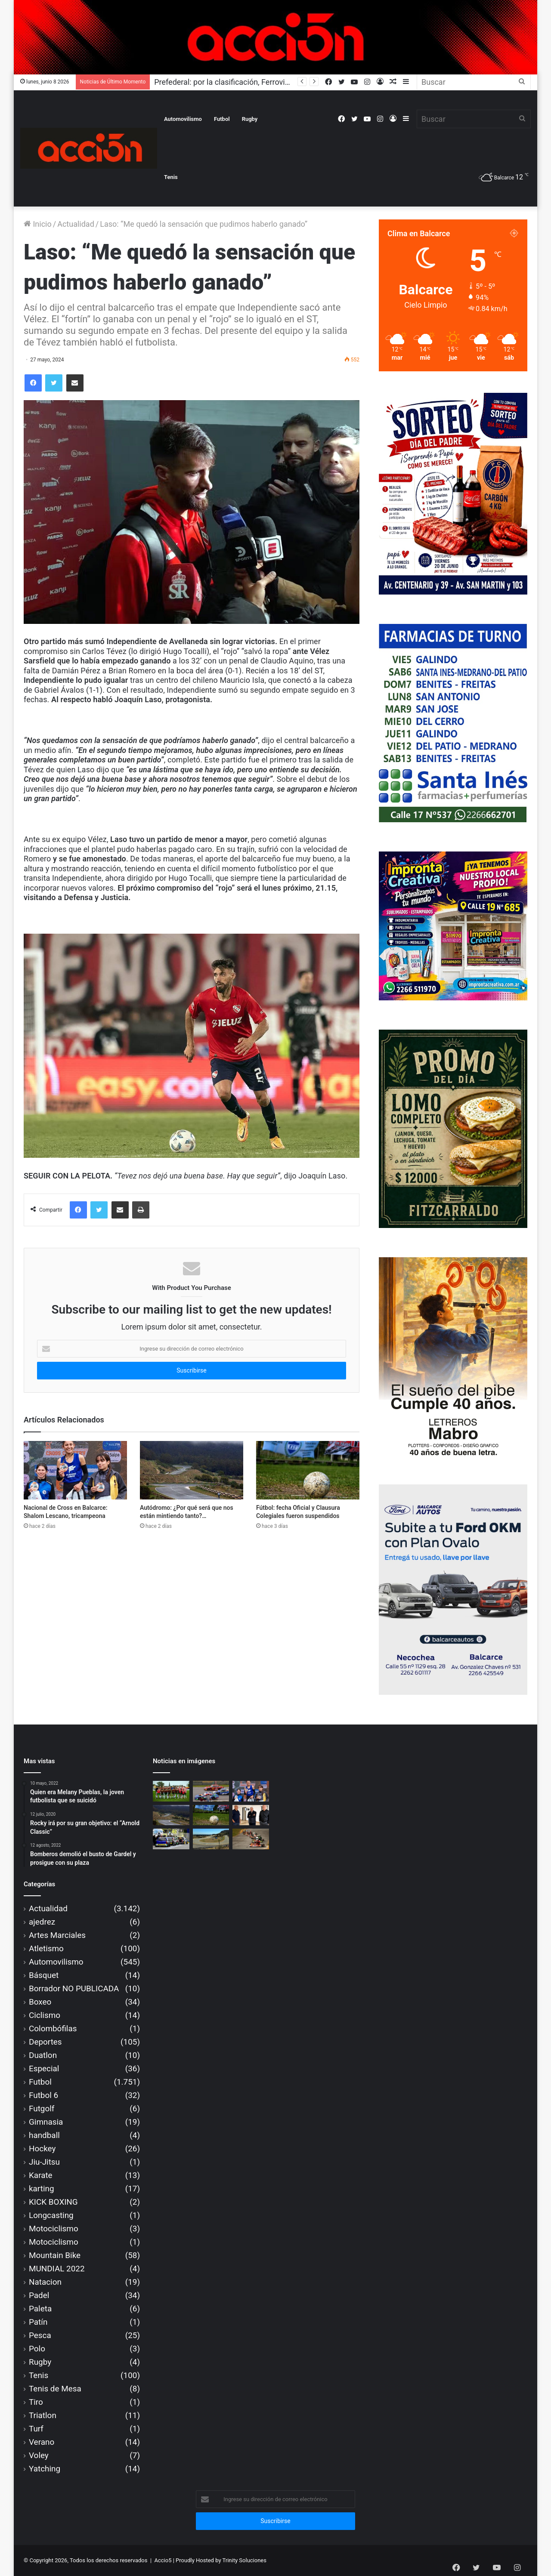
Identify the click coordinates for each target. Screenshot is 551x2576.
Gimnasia (46, 2121)
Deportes (45, 2041)
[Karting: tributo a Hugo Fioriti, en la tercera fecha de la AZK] (250, 1839)
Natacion (45, 2281)
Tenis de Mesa (55, 2388)
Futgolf (41, 2108)
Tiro (36, 2401)
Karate (41, 2175)
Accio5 (163, 2560)
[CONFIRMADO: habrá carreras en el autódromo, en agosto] (211, 1791)
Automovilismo (183, 119)
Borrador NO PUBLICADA (74, 1988)
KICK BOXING (53, 2201)
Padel (39, 2295)
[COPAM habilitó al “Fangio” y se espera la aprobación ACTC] (211, 1839)
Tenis (171, 177)
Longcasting (51, 2215)
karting (41, 2188)
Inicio (38, 223)
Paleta (40, 2308)
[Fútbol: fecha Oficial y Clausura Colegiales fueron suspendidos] (307, 1470)
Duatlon (43, 2055)
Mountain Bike (54, 2255)
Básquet (44, 1975)
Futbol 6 (43, 2095)
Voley (39, 2455)
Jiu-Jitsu (44, 2161)
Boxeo (40, 2001)
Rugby (250, 119)
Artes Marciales (57, 1935)
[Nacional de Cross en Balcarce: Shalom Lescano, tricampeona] (75, 1470)
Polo (37, 2348)
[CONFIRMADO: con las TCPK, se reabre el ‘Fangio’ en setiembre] (171, 1839)
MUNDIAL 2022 (57, 2268)
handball (44, 2135)
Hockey (42, 2148)
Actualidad (75, 223)
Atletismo (46, 1948)
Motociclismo (53, 2228)
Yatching (44, 2468)
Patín (38, 2321)
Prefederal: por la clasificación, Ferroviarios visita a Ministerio (259, 81)
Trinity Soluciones (244, 2560)
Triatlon (42, 2415)
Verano (41, 2441)
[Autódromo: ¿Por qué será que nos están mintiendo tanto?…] (191, 1470)
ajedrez (42, 1921)
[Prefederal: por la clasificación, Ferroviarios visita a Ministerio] (171, 1791)
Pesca (40, 2335)
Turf (36, 2428)
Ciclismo (44, 2015)
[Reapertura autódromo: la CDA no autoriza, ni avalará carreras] (250, 1815)
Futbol (222, 119)
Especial (44, 2068)
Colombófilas (53, 2028)
